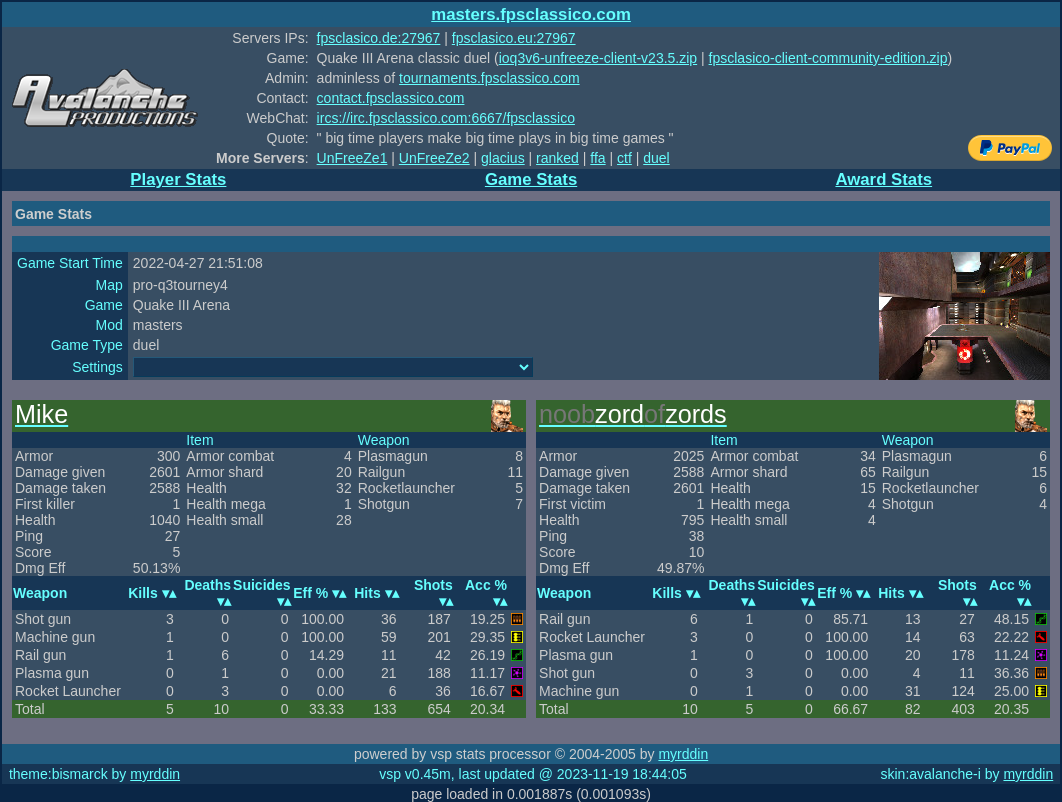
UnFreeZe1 (352, 158)
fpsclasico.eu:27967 (514, 38)
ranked (557, 158)
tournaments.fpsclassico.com (489, 78)
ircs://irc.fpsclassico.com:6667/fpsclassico (446, 118)
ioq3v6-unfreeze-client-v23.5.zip (598, 58)
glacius (503, 158)
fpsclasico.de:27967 (379, 38)
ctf (624, 158)
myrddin (683, 754)
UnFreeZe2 (434, 158)
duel (656, 158)
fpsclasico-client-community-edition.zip (828, 58)
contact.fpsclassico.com (391, 98)
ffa (597, 158)
